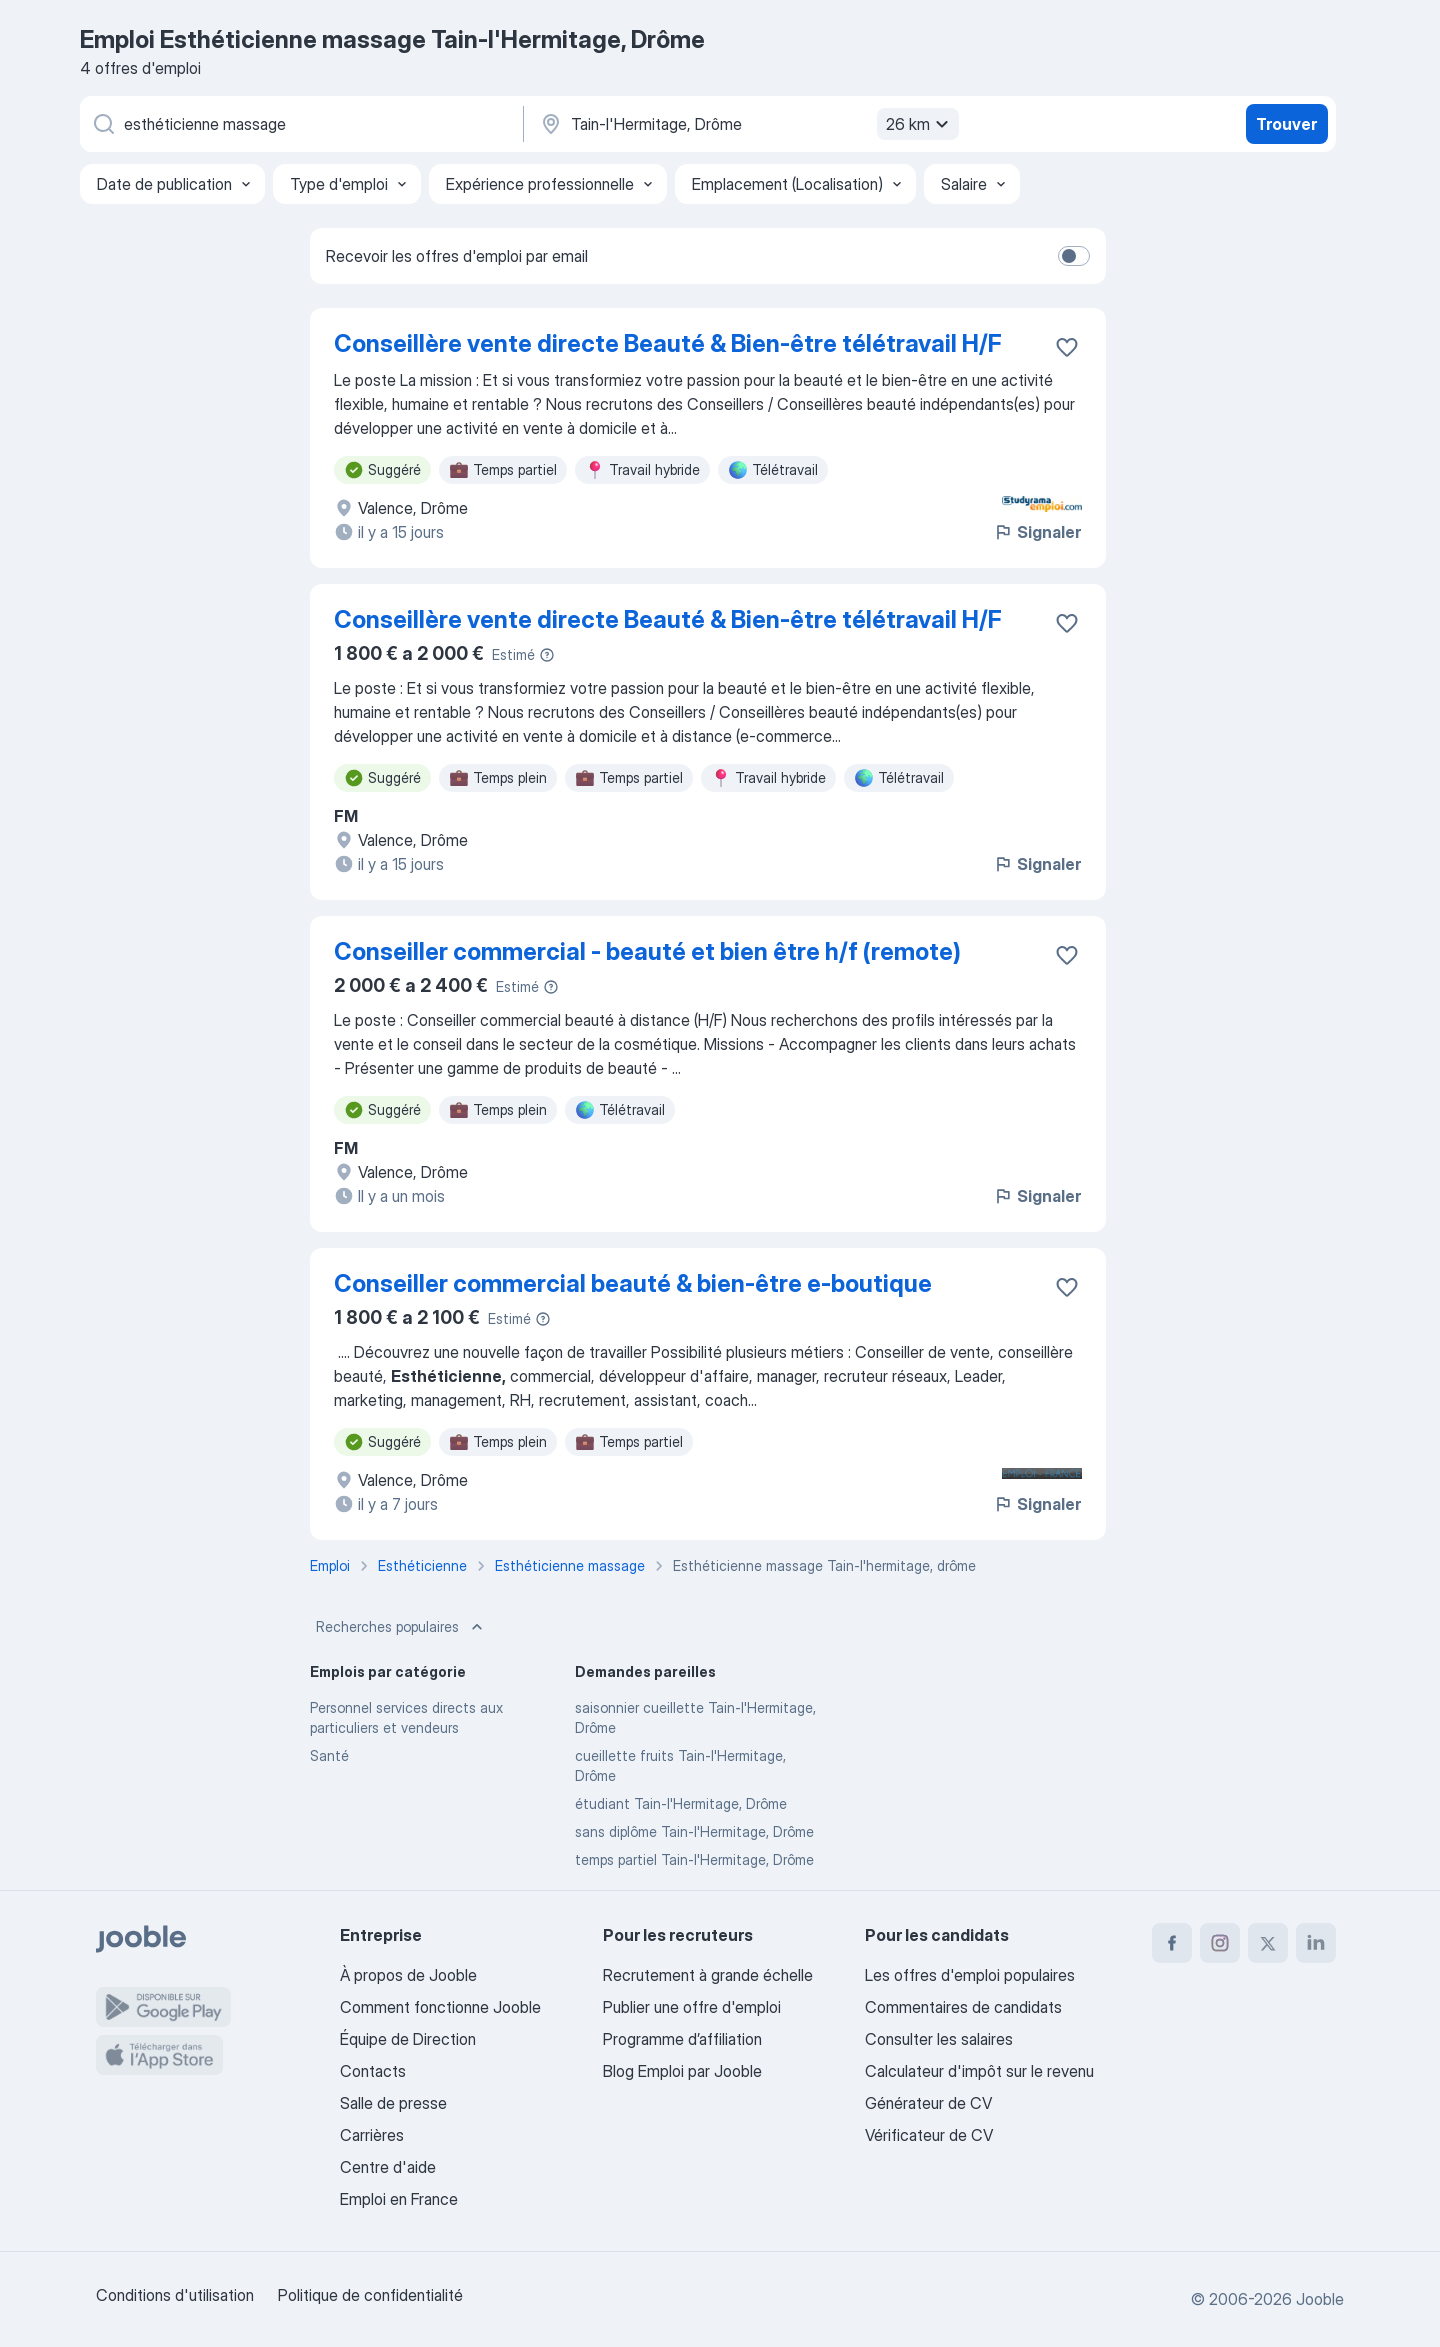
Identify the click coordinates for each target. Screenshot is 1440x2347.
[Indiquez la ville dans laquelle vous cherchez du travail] (747, 124)
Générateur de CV (928, 2103)
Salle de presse (393, 2103)
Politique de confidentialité (370, 2295)
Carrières (372, 2135)
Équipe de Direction (408, 2039)
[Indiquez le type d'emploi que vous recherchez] (300, 124)
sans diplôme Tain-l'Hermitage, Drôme (694, 1831)
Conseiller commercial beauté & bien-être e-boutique (633, 1283)
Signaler (1037, 532)
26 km (920, 124)
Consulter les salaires (939, 2039)
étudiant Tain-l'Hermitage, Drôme (681, 1803)
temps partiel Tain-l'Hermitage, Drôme (694, 1859)
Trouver (1286, 124)
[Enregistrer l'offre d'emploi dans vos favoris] (1067, 347)
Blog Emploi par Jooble (682, 2071)
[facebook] (1172, 1943)
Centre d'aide (388, 2167)
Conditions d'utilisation (175, 2295)
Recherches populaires (401, 1627)
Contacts (373, 2071)
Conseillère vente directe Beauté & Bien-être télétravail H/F (668, 343)
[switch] (1074, 256)
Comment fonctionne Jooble (440, 2007)
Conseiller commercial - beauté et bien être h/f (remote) (647, 951)
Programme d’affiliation (682, 2039)
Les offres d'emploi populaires (970, 1975)
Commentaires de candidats (963, 2007)
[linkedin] (1316, 1943)
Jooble (1320, 2299)
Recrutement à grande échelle (708, 1975)
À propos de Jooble (408, 1975)
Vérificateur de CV (929, 2135)
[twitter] (1268, 1943)
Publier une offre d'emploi (692, 2007)
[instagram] (1220, 1943)
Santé (329, 1755)
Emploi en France (399, 2199)
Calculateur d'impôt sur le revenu (979, 2071)
